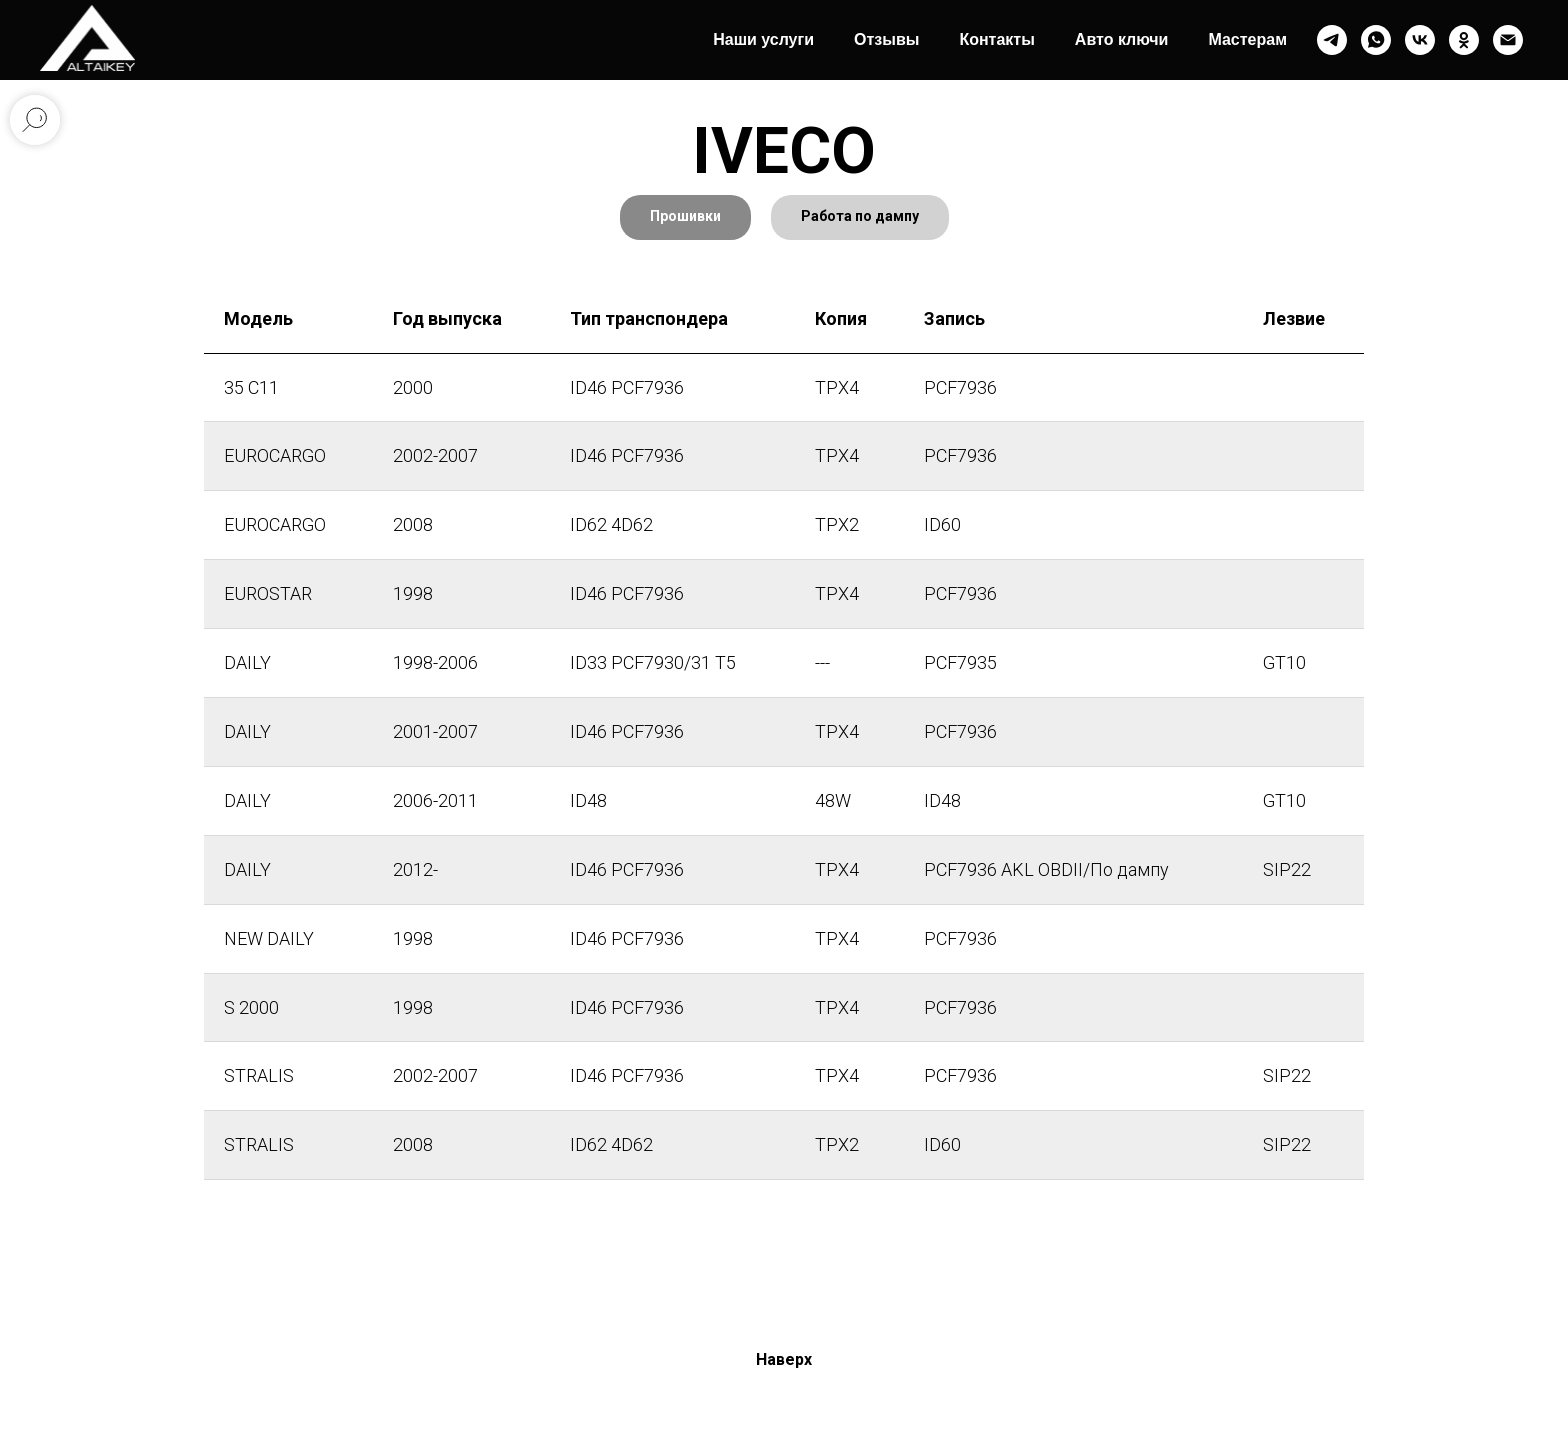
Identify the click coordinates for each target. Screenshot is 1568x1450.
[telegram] (1332, 40)
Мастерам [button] (1247, 39)
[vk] (1420, 40)
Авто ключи (1122, 39)
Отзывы (886, 39)
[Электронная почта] (1508, 40)
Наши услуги (763, 39)
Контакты (996, 39)
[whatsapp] (1376, 40)
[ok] (1464, 40)
